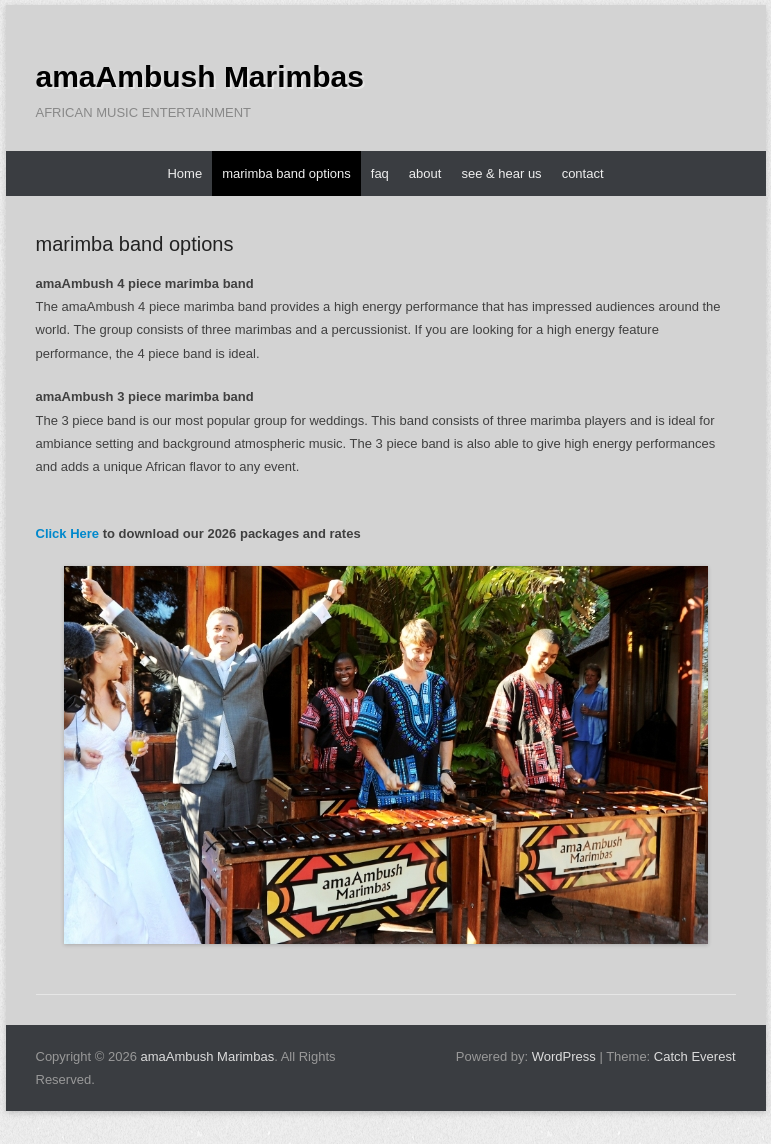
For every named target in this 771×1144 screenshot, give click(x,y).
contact (583, 173)
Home (184, 173)
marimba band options (286, 173)
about (425, 173)
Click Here (68, 533)
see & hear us (501, 173)
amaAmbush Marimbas (200, 76)
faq (380, 173)
